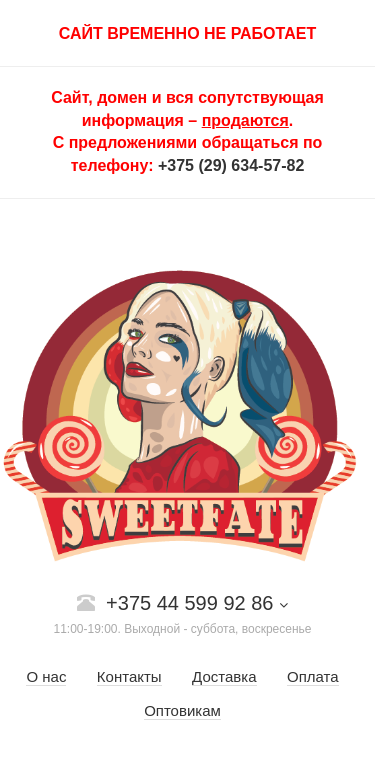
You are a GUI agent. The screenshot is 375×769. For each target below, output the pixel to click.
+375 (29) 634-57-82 (231, 165)
